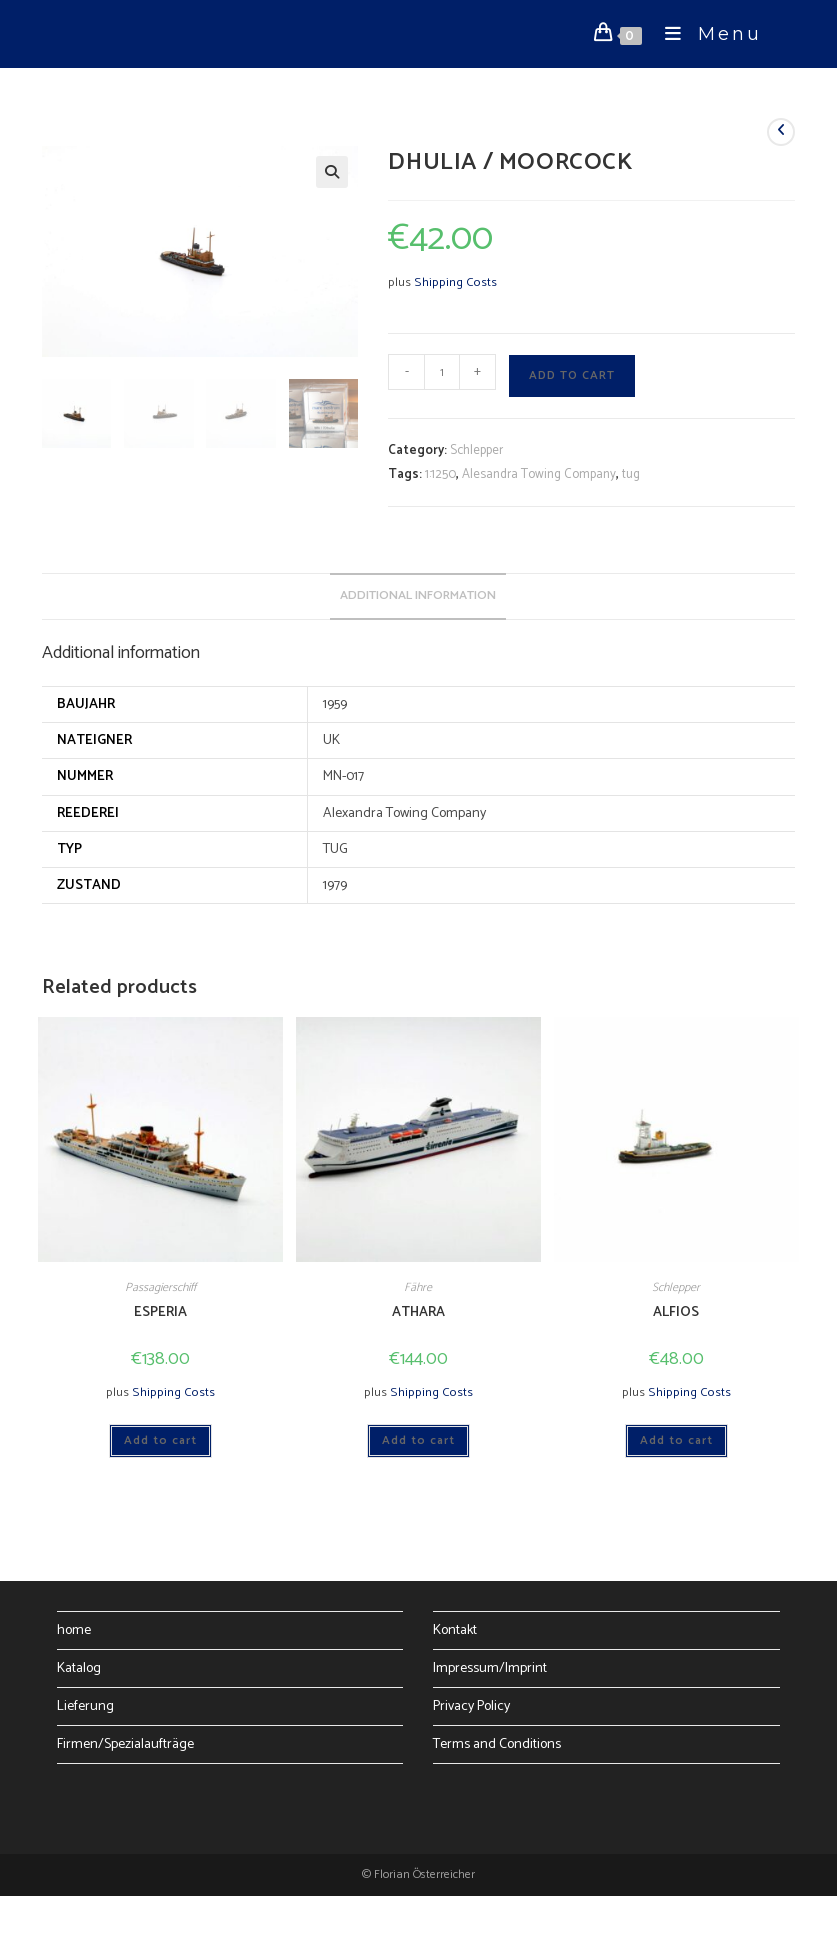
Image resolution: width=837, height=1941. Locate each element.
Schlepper (476, 450)
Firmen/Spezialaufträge (125, 1744)
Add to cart (572, 375)
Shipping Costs (455, 282)
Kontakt (455, 1630)
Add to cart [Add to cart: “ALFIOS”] (676, 1440)
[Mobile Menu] (706, 34)
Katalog (79, 1668)
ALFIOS (676, 1312)
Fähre (418, 1287)
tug (631, 474)
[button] (332, 172)
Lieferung (85, 1706)
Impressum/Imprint (490, 1668)
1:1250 (440, 474)
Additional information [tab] (418, 595)
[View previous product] (781, 132)
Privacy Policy (471, 1706)
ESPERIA (160, 1312)
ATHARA (418, 1312)
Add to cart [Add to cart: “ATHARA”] (418, 1440)
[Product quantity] (442, 372)
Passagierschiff (160, 1287)
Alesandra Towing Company (539, 474)
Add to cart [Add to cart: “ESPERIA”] (160, 1440)
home (74, 1630)
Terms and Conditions (497, 1744)
